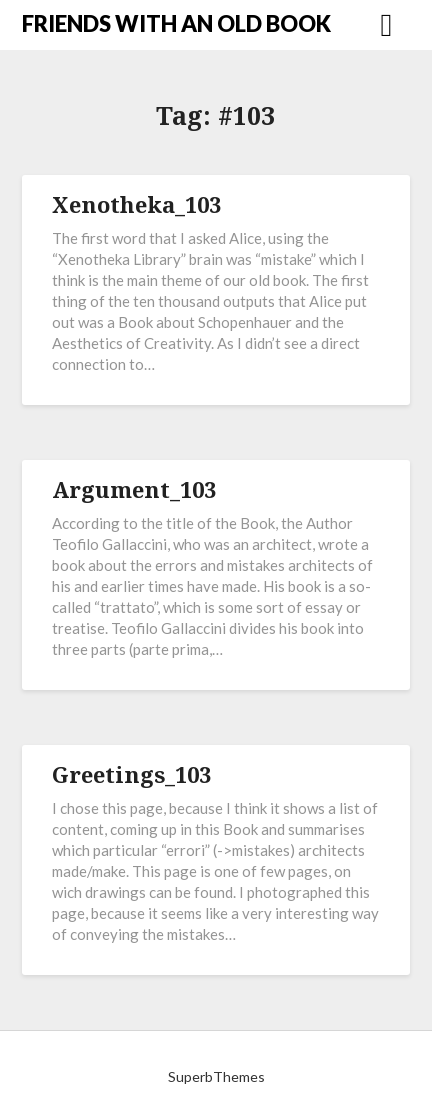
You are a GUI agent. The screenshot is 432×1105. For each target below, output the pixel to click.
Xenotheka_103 (136, 204)
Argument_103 (134, 489)
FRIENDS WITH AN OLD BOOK (176, 23)
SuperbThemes (216, 1076)
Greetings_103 (131, 774)
